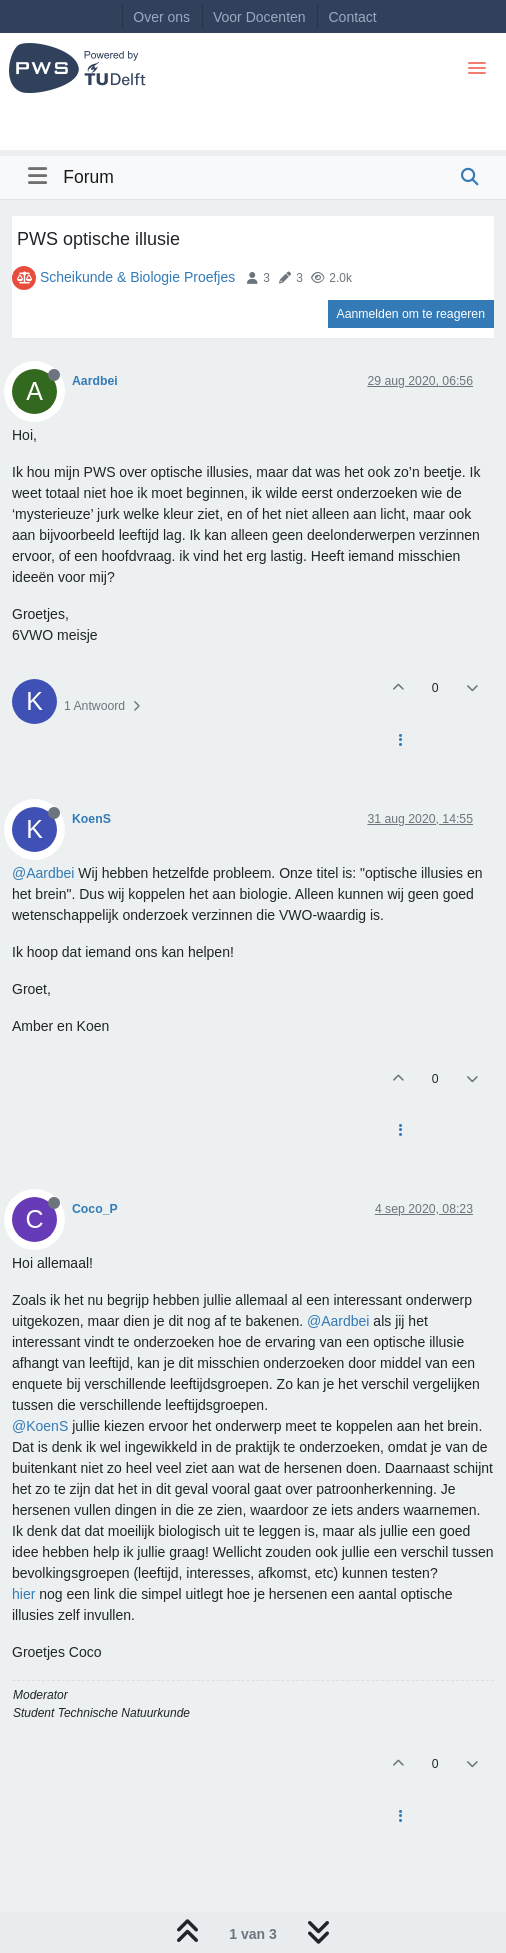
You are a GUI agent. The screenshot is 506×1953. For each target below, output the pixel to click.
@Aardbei (43, 873)
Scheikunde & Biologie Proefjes (137, 277)
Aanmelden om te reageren (411, 314)
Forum (88, 177)
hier (25, 1594)
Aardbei (95, 381)
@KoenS (40, 1426)
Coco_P (95, 1209)
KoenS (91, 819)
